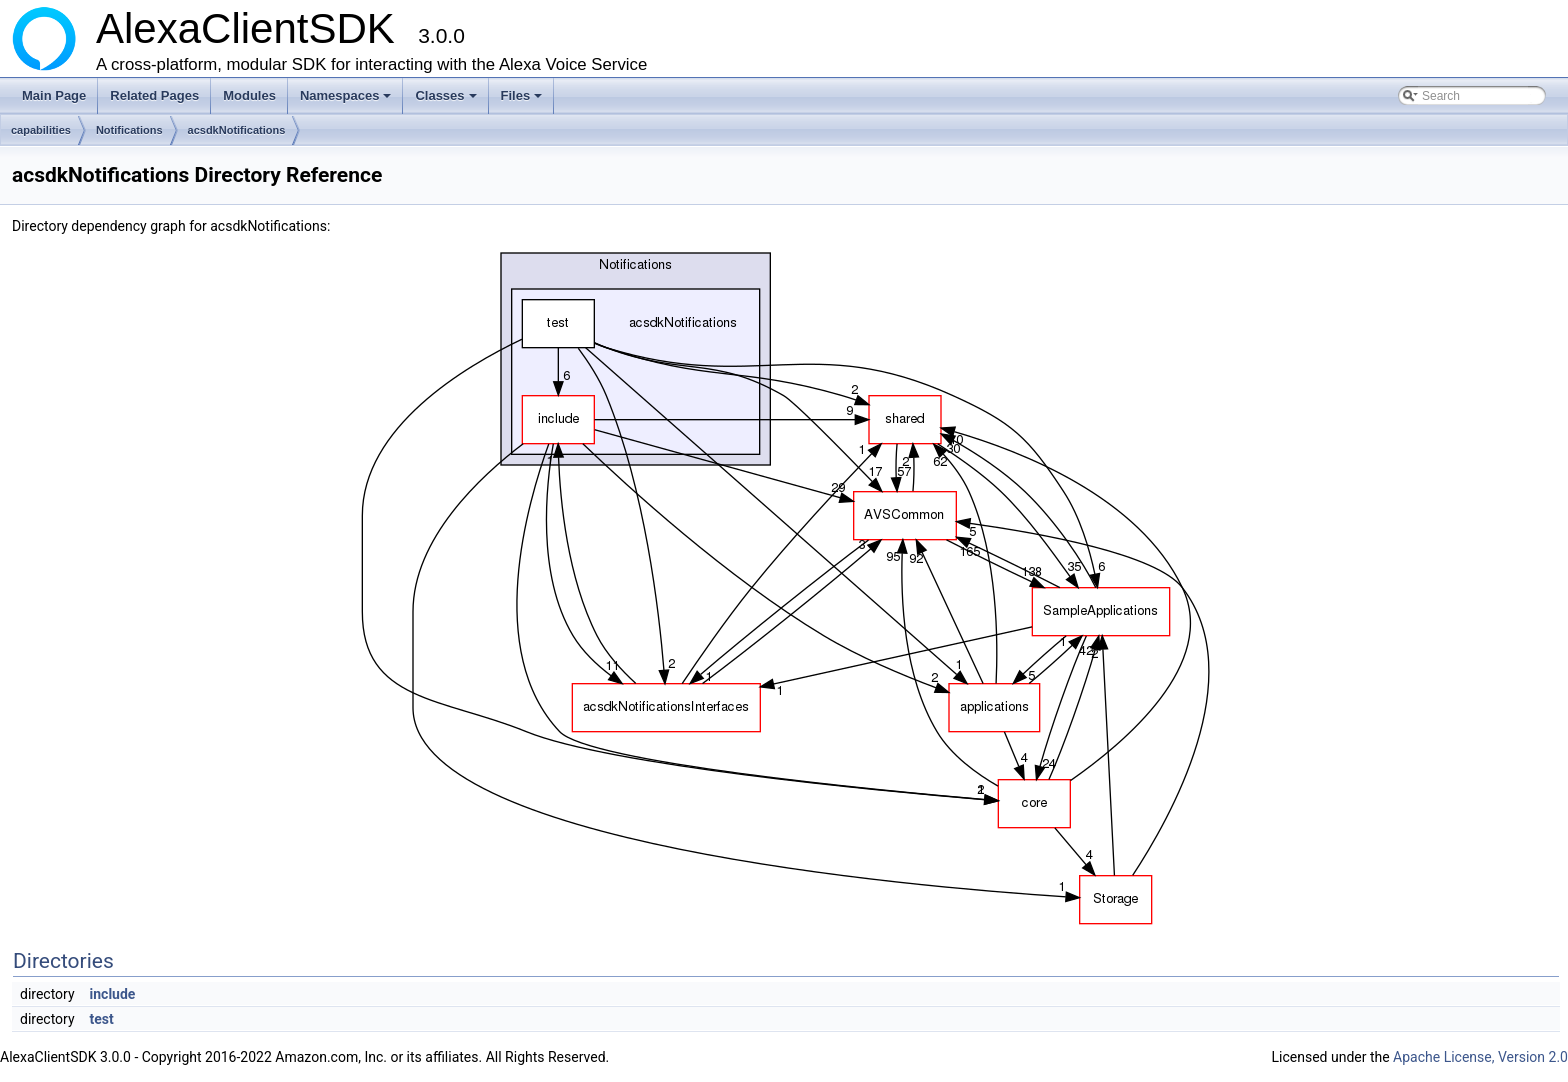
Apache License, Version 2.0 (1480, 1057)
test (102, 1019)
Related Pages (154, 95)
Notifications (129, 130)
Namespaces (347, 101)
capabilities (41, 130)
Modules (249, 95)
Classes (447, 101)
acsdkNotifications (237, 130)
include (113, 994)
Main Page (54, 95)
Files (523, 101)
